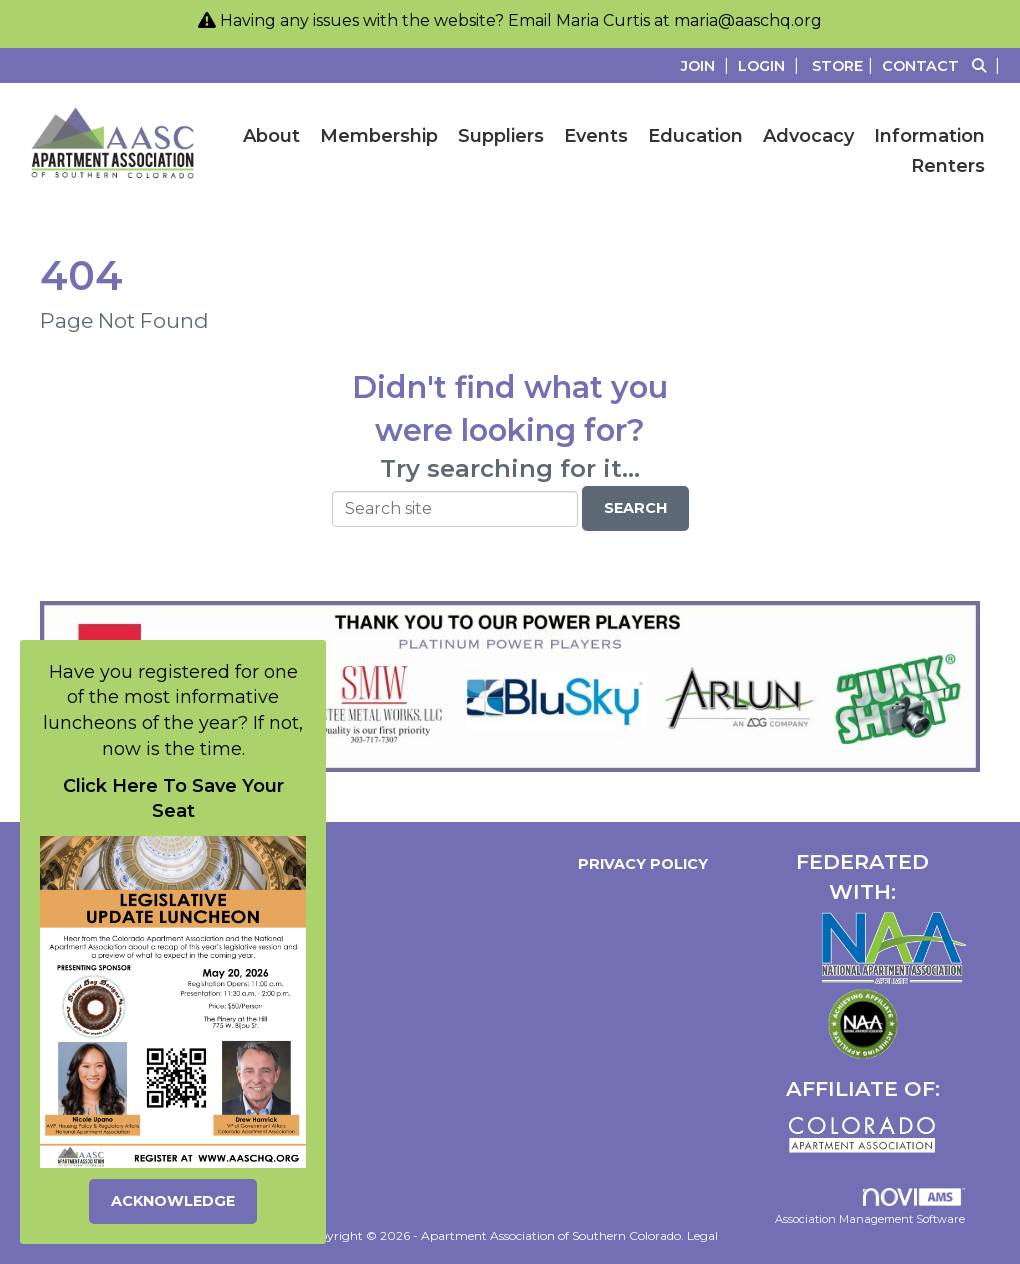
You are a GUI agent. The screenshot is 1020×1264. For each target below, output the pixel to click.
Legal (702, 1235)
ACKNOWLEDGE (173, 1201)
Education (695, 136)
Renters (948, 166)
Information (929, 136)
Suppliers (501, 136)
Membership (379, 136)
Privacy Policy (639, 864)
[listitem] (707, 65)
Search (635, 508)
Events (596, 136)
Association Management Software (870, 1207)
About (271, 136)
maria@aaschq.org (748, 20)
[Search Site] (988, 65)
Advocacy (808, 136)
